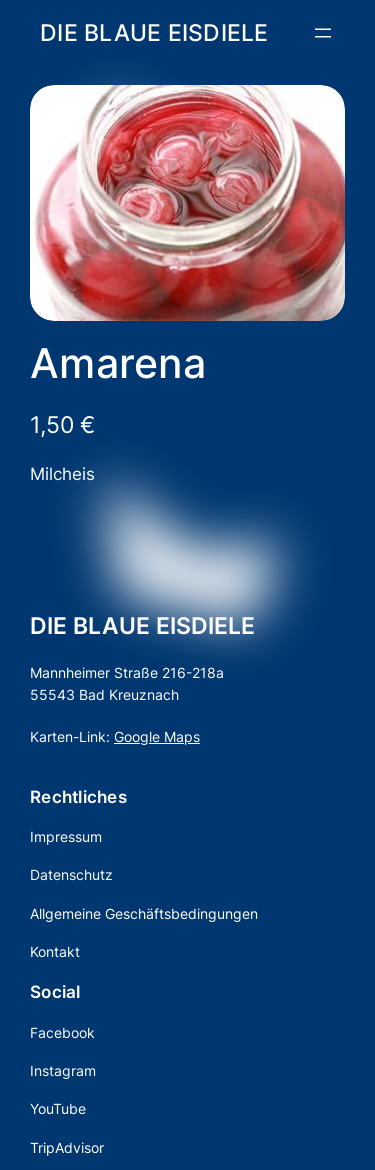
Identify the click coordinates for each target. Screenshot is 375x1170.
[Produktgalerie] (187, 203)
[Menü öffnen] (323, 33)
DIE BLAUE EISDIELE (154, 32)
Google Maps (157, 736)
